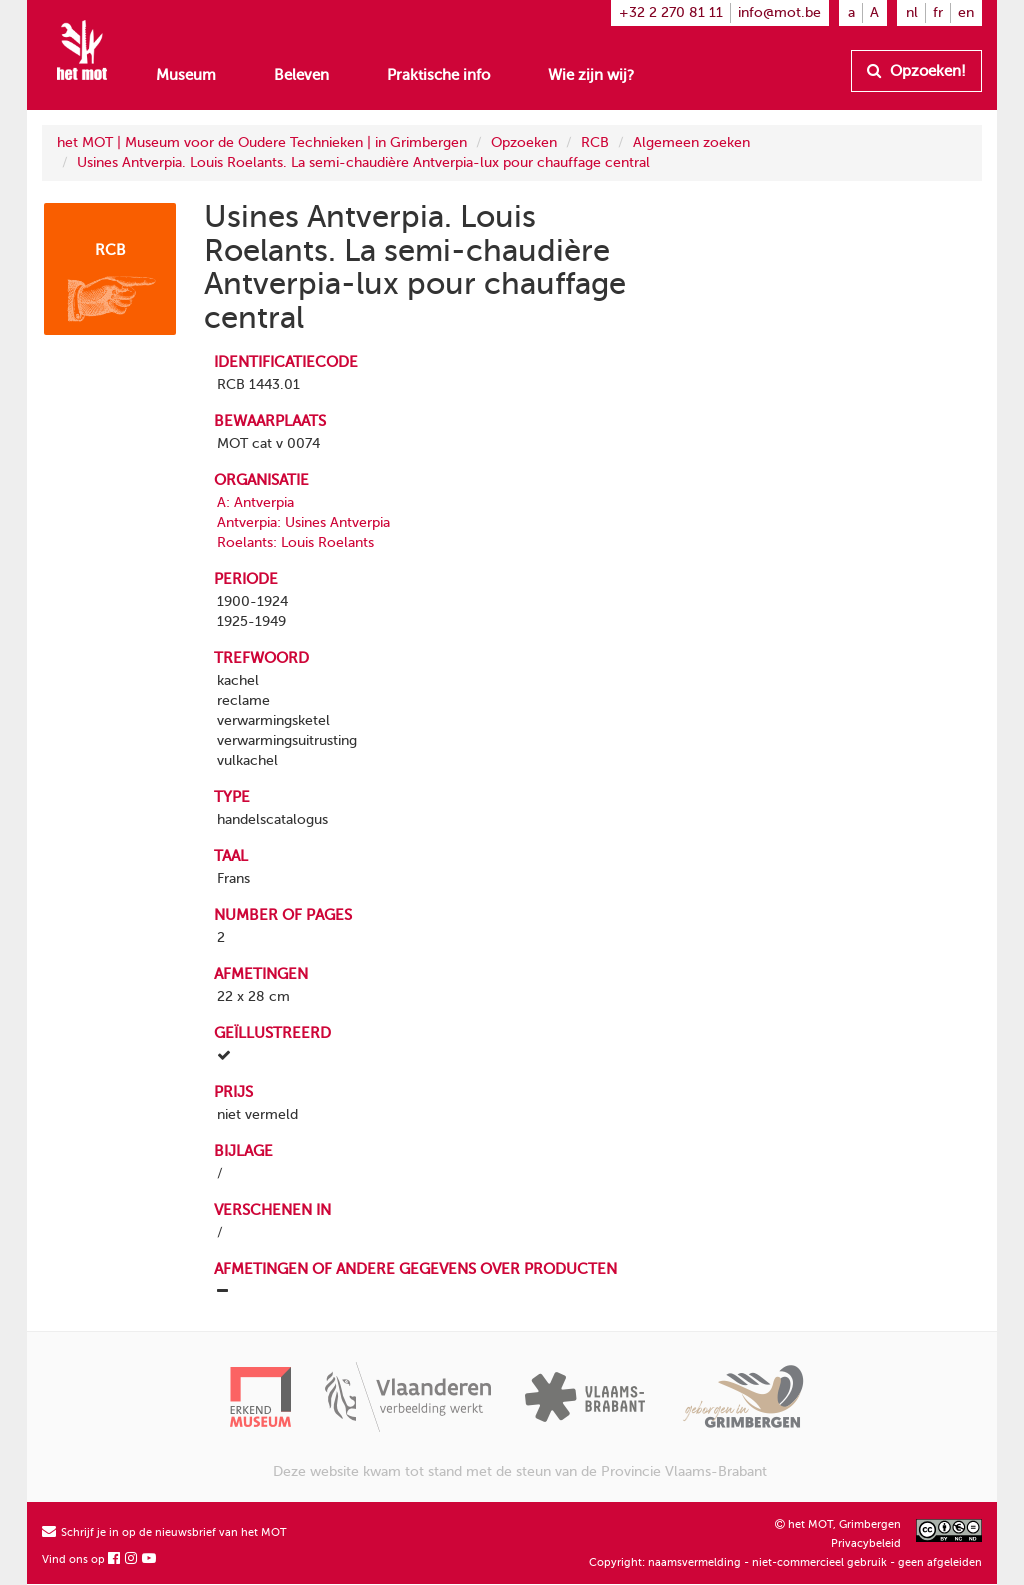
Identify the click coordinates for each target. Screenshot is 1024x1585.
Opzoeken (524, 142)
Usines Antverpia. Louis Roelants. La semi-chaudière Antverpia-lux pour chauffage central (363, 162)
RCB (595, 142)
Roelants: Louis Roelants (295, 542)
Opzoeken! (916, 71)
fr (938, 12)
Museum (186, 75)
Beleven (301, 75)
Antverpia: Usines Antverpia (303, 522)
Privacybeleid (866, 1543)
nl (912, 12)
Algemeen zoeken (691, 142)
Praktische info (438, 75)
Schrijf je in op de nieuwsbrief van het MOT (164, 1532)
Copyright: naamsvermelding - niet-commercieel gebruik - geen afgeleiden (785, 1562)
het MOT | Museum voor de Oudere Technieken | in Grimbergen (262, 142)
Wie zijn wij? (591, 75)
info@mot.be (779, 12)
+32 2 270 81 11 (671, 12)
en (966, 12)
